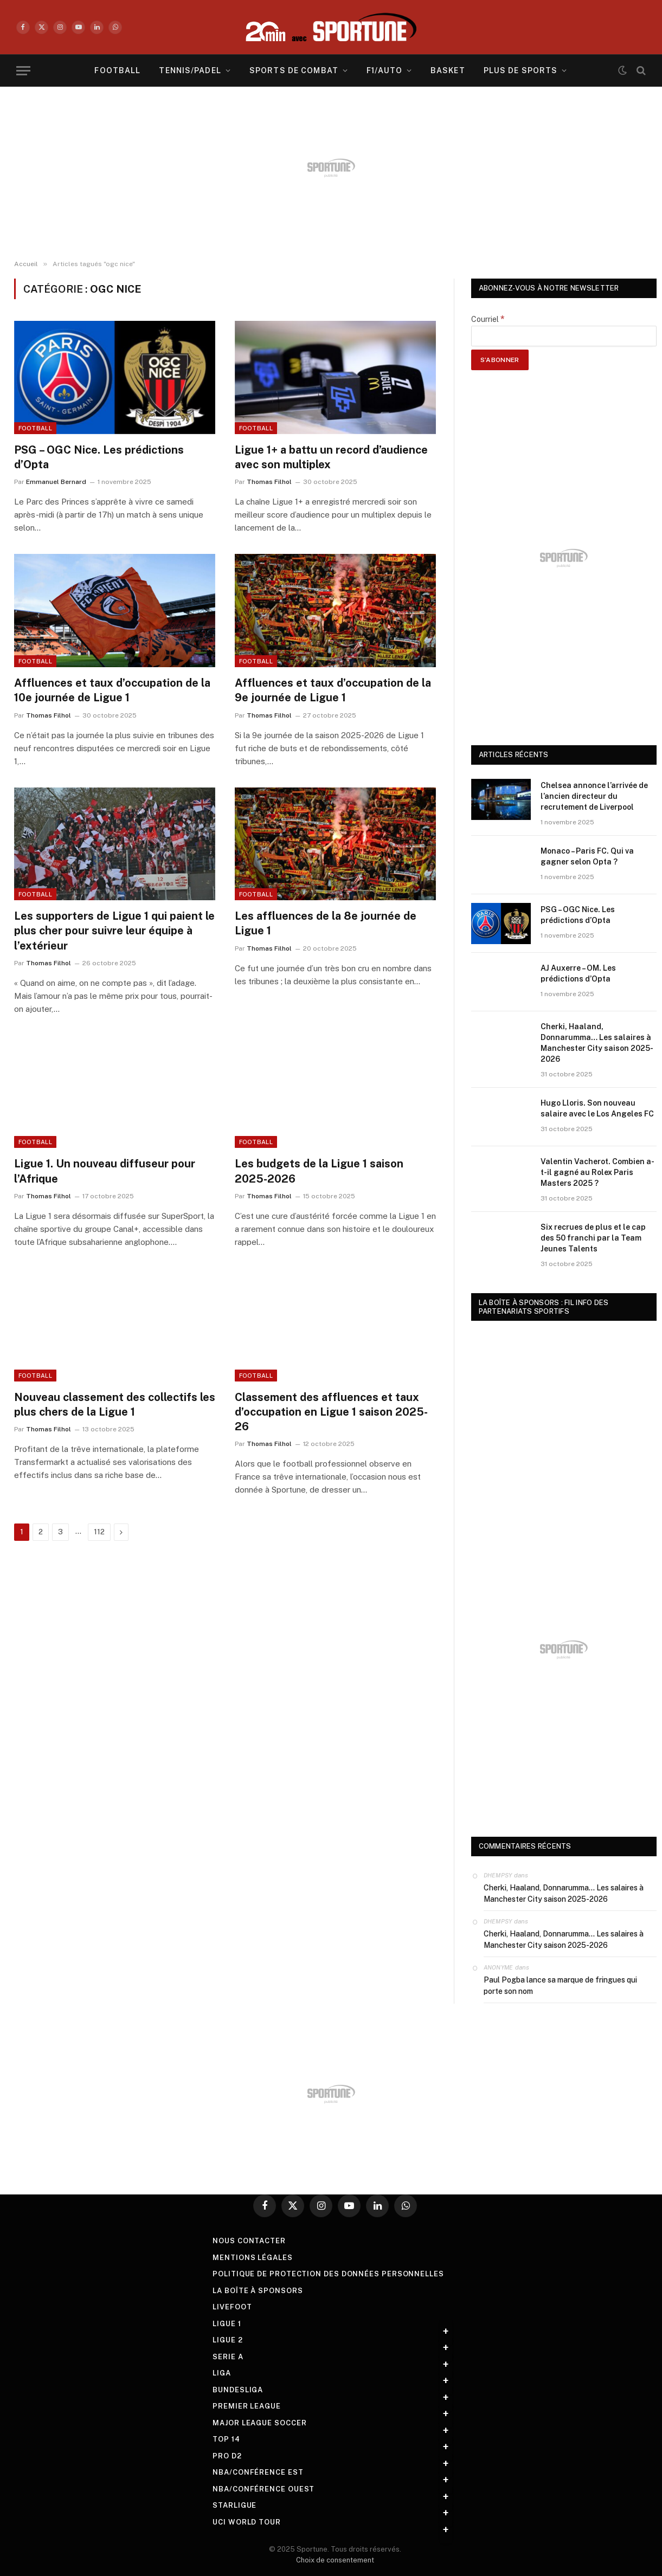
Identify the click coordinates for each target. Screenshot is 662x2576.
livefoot (232, 2307)
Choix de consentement (335, 2560)
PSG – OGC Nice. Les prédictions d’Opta (99, 457)
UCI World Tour (247, 2522)
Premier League (247, 2406)
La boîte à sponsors (258, 2291)
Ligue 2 (227, 2340)
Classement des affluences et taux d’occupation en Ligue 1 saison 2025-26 (331, 1412)
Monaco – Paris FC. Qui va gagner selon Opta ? (587, 856)
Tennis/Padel (190, 70)
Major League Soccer (259, 2423)
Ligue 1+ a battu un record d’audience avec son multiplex (331, 457)
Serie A (228, 2357)
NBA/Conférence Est (258, 2472)
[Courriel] (564, 336)
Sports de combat (293, 70)
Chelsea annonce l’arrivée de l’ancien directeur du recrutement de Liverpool (594, 796)
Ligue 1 (227, 2324)
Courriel (488, 319)
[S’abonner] (500, 360)
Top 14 (226, 2439)
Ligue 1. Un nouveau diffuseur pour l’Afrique (104, 1171)
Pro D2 (227, 2456)
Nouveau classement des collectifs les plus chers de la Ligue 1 (114, 1404)
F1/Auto (384, 70)
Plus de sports (521, 70)
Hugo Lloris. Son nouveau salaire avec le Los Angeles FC (597, 1108)
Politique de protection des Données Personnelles (328, 2274)
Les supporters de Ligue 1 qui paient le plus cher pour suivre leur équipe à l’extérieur (114, 930)
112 (99, 1532)
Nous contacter (249, 2241)
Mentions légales (253, 2258)
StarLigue (234, 2505)
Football (117, 70)
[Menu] (23, 71)
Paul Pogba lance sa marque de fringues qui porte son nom (560, 1985)
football (35, 428)
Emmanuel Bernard (56, 482)
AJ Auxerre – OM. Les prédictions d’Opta (578, 973)
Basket (447, 70)
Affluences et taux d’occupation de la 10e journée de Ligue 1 (112, 690)
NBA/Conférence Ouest (263, 2489)
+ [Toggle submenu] (445, 2331)
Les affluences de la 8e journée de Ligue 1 (325, 923)
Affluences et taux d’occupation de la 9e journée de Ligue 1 (333, 690)
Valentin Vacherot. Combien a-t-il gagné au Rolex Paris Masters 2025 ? (597, 1172)
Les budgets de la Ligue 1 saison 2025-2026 (319, 1171)
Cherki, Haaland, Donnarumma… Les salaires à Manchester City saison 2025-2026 (597, 1042)
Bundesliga (238, 2390)
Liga (222, 2373)
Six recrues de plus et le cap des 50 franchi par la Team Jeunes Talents (593, 1238)
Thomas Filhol (269, 482)
